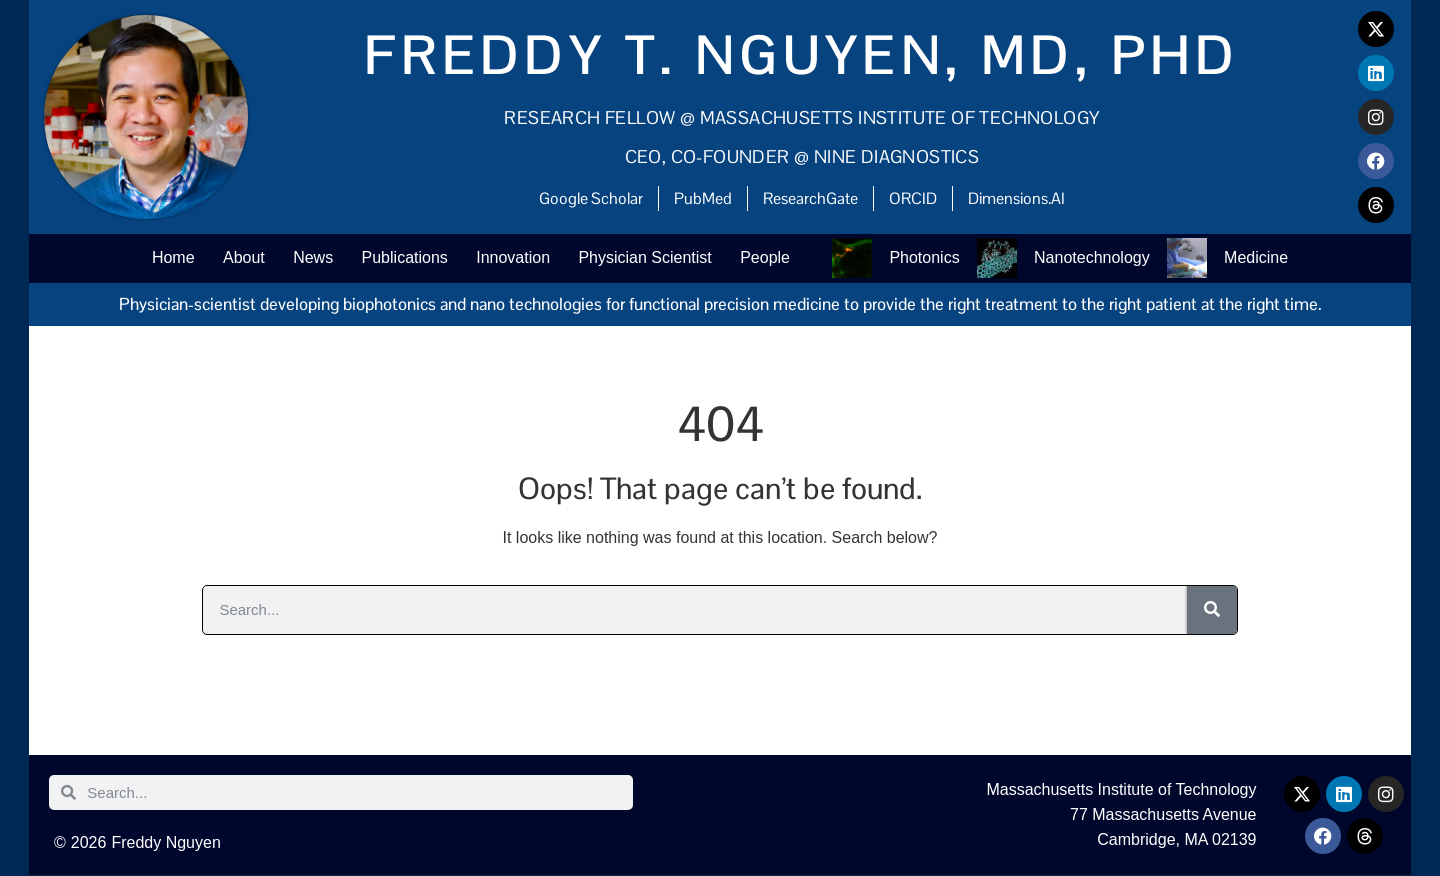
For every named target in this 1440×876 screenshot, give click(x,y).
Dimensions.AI (1016, 198)
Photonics (928, 258)
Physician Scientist (645, 258)
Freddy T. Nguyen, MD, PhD (802, 55)
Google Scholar (591, 198)
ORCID (913, 198)
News (309, 258)
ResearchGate (810, 198)
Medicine (1263, 258)
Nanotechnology (1098, 258)
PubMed (703, 198)
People (768, 258)
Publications (402, 258)
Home (166, 258)
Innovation (512, 258)
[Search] (1212, 611)
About (238, 258)
